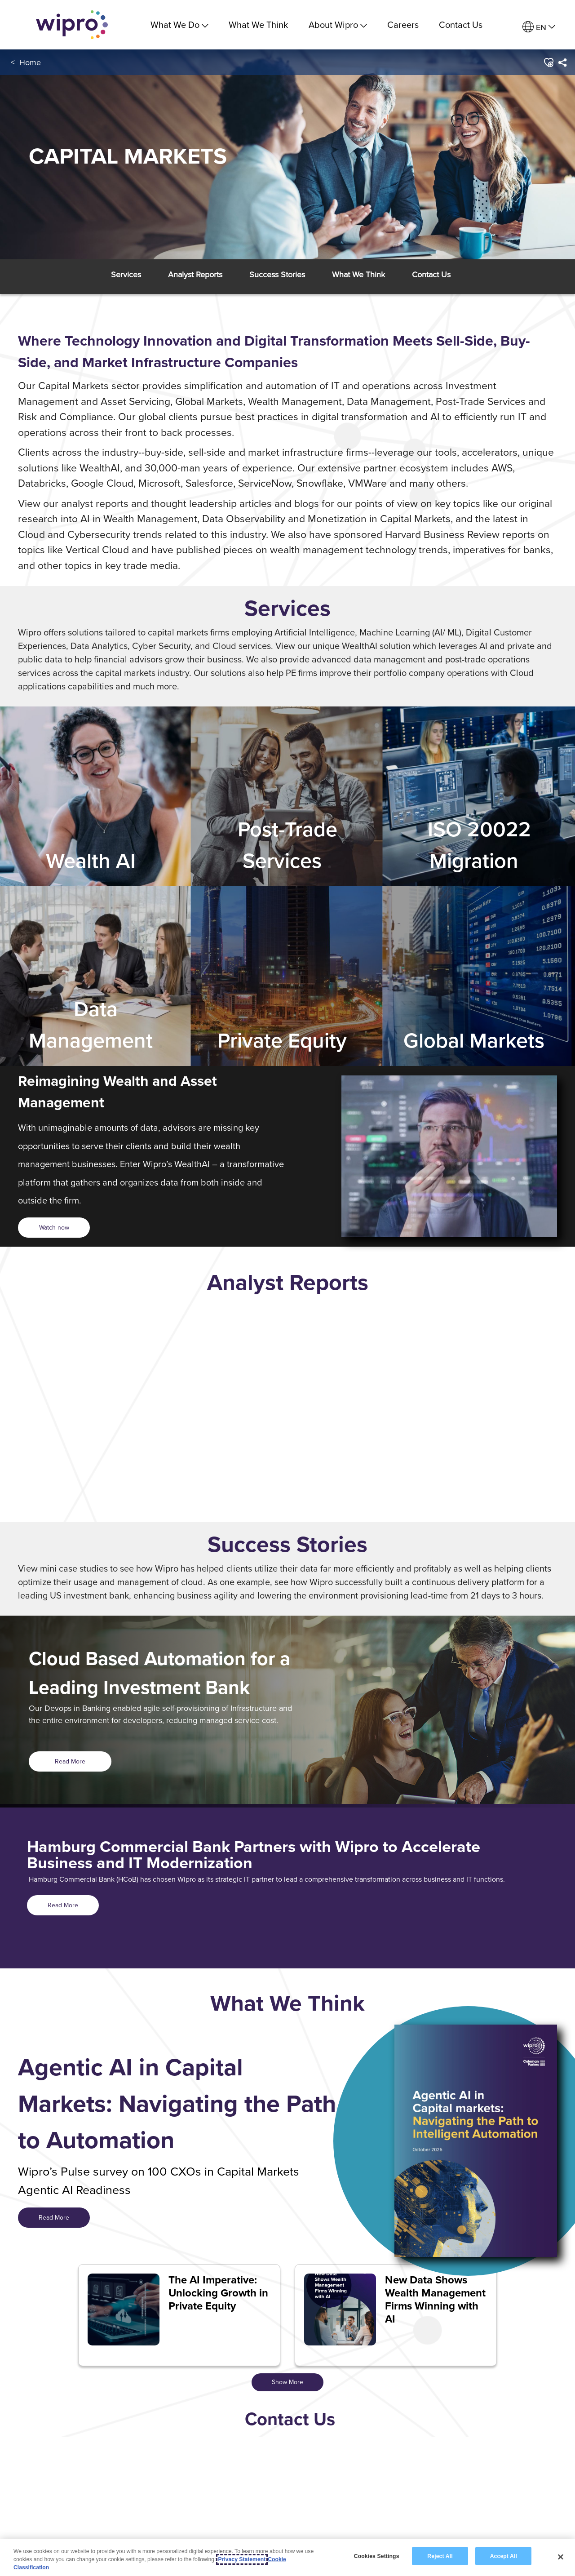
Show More (287, 2381)
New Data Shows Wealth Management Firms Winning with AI (435, 2299)
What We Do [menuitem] (179, 24)
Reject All (439, 2556)
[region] (287, 2557)
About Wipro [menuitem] (338, 24)
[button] (548, 62)
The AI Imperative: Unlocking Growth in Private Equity (218, 2293)
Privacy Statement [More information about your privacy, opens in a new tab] (242, 2559)
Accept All (503, 2556)
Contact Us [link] (460, 24)
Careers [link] (403, 24)
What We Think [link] (258, 24)
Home (30, 62)
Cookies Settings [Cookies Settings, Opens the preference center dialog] (376, 2556)
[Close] (561, 2557)
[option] (287, 1420)
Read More (70, 1761)
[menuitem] (539, 27)
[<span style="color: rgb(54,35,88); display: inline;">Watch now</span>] (54, 1227)
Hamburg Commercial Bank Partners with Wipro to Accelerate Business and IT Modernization (253, 1855)
